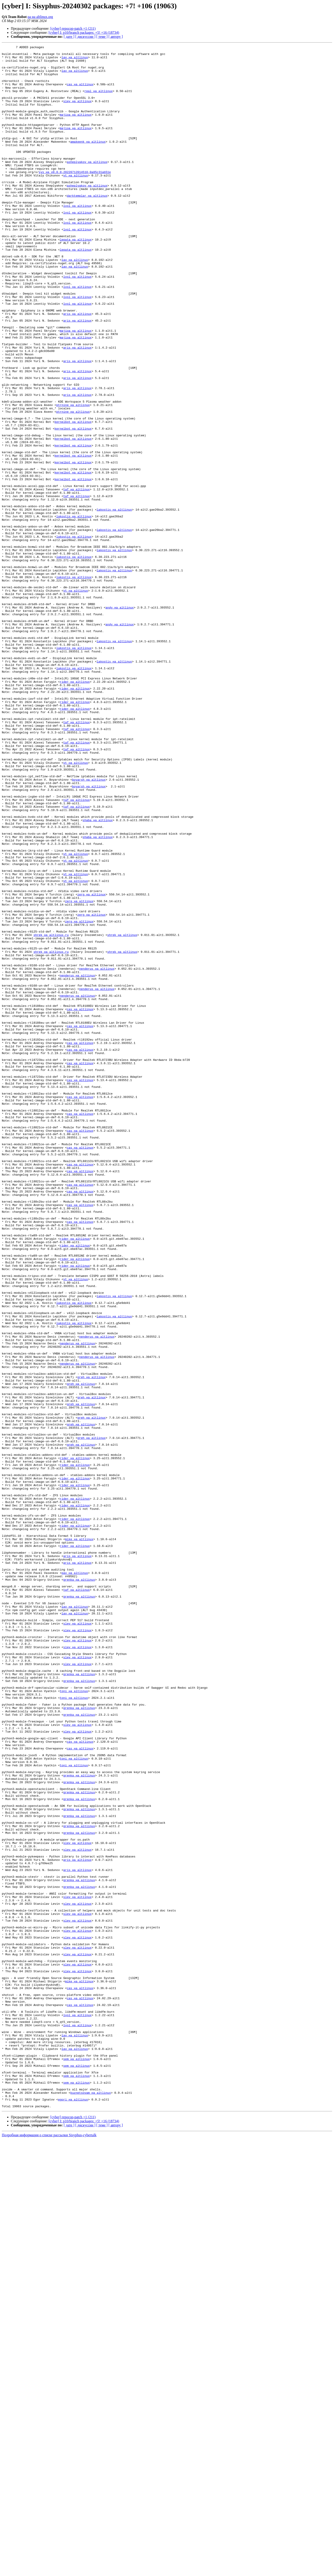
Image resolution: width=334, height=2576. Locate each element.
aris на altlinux (77, 368)
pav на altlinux (75, 1879)
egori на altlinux (73, 2510)
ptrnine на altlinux (73, 477)
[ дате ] (69, 36)
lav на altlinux (75, 60)
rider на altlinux (75, 809)
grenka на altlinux (79, 1887)
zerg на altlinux (91, 1064)
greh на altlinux (91, 1644)
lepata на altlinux (75, 279)
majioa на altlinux (75, 129)
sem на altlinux (76, 2462)
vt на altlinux (75, 202)
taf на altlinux (76, 578)
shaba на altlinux (98, 975)
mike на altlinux (79, 1838)
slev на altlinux (77, 112)
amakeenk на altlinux (87, 161)
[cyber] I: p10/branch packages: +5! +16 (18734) (84, 32)
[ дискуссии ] (85, 36)
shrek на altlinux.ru (51, 1113)
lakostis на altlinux (114, 603)
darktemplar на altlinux (87, 226)
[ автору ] (115, 36)
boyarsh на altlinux (88, 927)
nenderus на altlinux (96, 1154)
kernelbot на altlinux (73, 497)
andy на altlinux (119, 720)
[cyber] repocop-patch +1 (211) (73, 28)
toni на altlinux (74, 2020)
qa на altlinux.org (40, 17)
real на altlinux (99, 100)
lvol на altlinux (77, 238)
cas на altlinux (80, 92)
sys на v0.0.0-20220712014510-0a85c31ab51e (75, 198)
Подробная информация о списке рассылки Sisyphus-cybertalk (49, 2547)
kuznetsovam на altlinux (90, 2502)
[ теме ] (102, 36)
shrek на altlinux (122, 1113)
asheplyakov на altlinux (87, 185)
